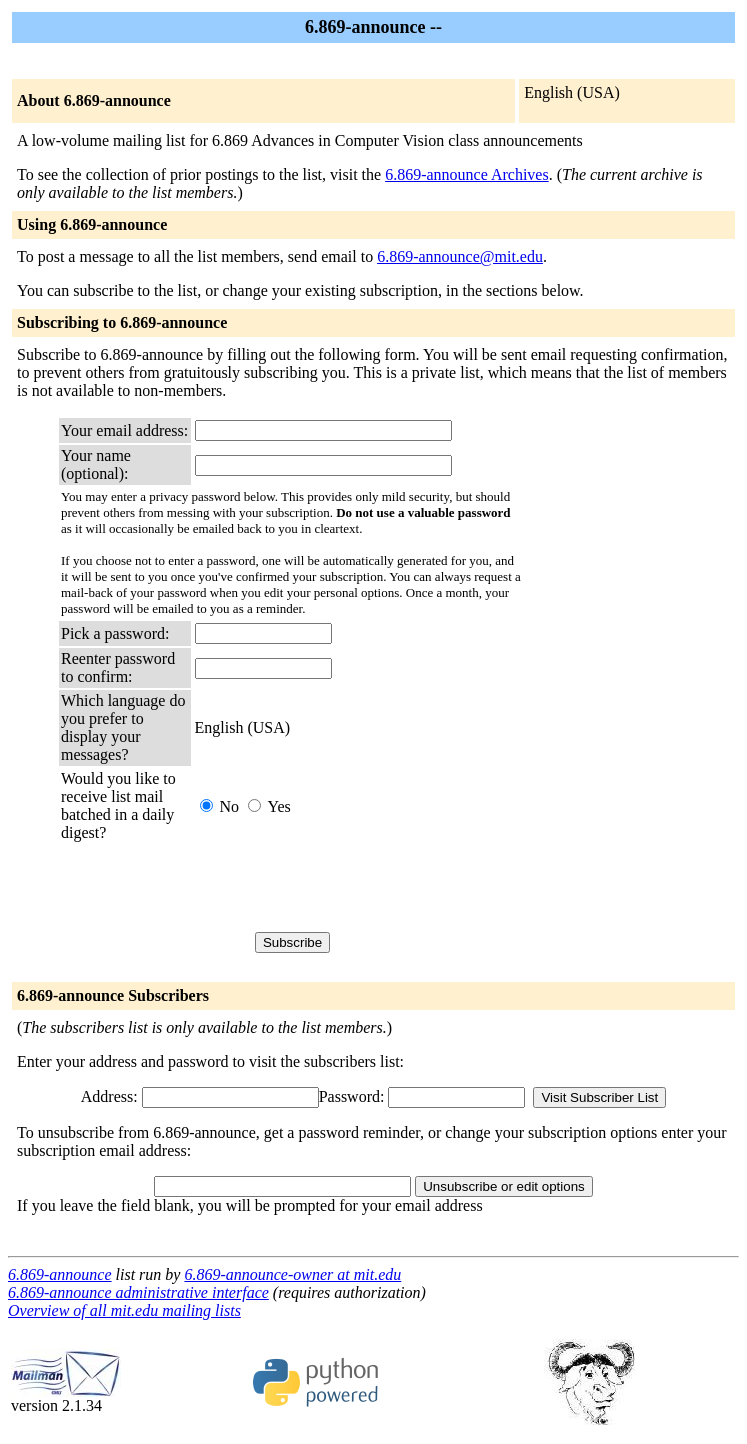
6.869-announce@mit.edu (460, 256)
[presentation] (347, 887)
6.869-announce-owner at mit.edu (292, 1274)
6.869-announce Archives (467, 174)
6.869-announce (60, 1274)
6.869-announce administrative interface (138, 1292)
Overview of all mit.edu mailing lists (124, 1310)
